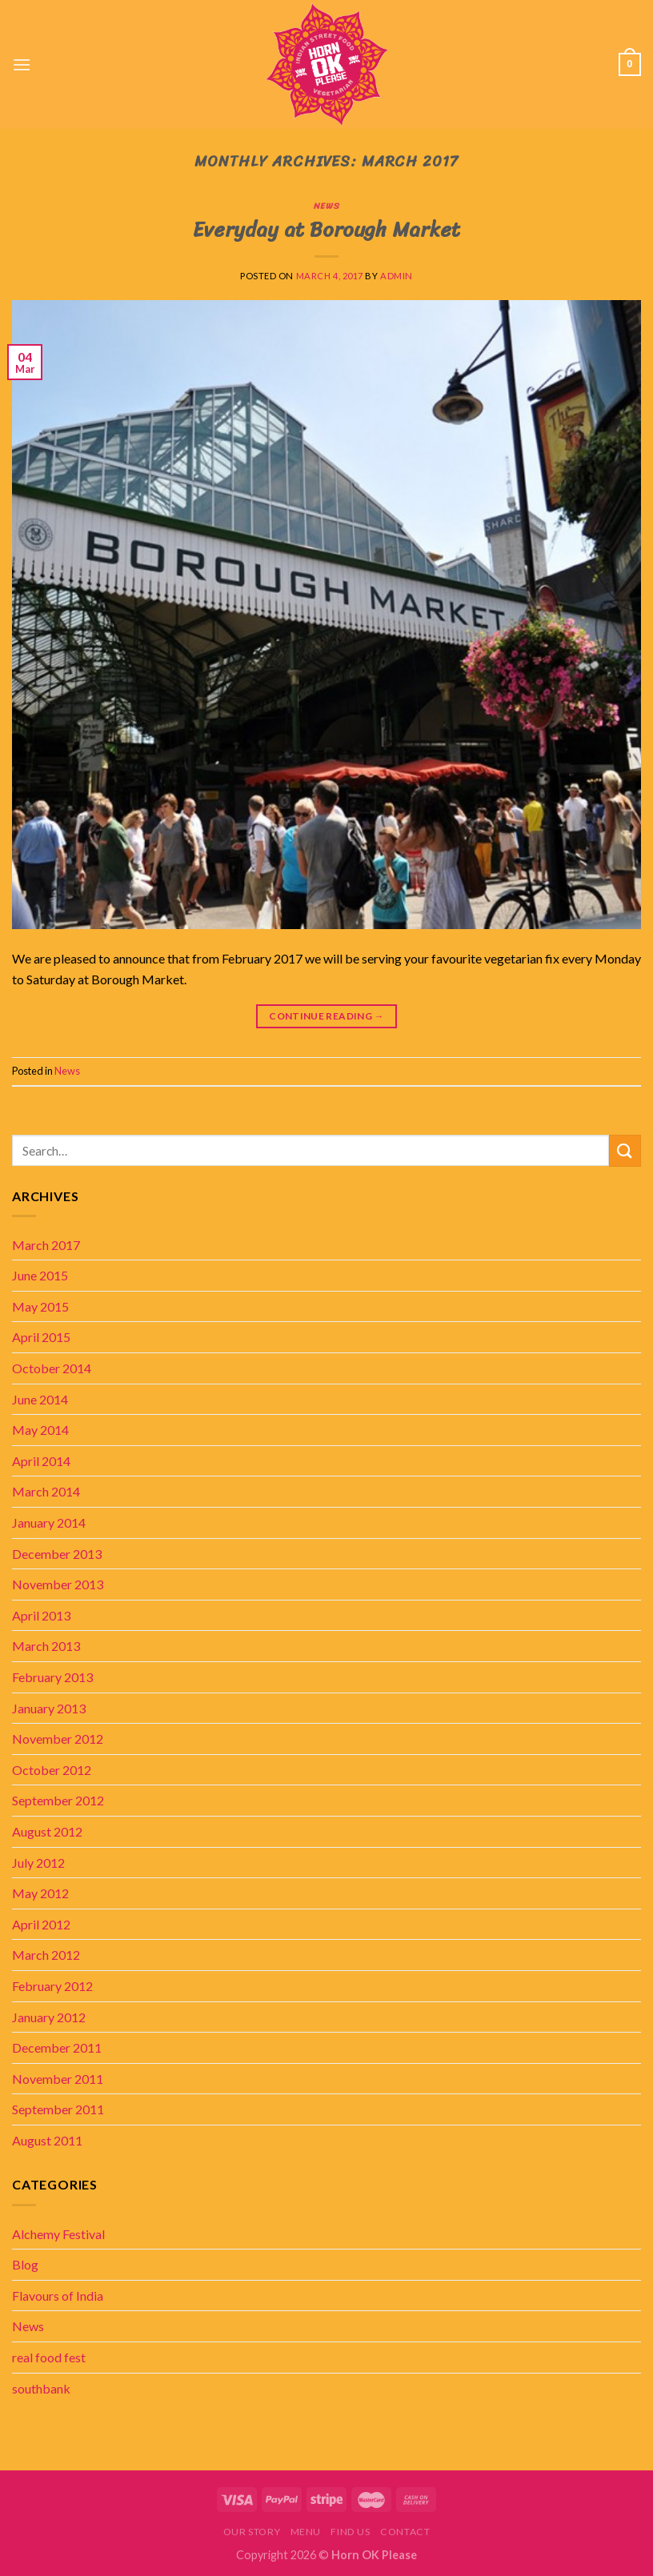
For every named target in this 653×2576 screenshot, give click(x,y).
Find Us (350, 2532)
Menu (305, 2532)
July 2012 (38, 1862)
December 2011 (57, 2047)
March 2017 (46, 1244)
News (326, 206)
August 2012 (47, 1831)
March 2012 (46, 1954)
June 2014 (40, 1399)
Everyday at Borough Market (326, 229)
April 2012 (41, 1924)
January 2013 (49, 1708)
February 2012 (52, 1985)
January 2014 (49, 1522)
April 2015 (41, 1336)
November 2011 (57, 2078)
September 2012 (58, 1800)
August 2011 (47, 2140)
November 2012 (57, 1738)
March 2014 (46, 1491)
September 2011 (58, 2109)
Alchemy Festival (58, 2233)
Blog (25, 2264)
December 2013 (57, 1553)
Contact (405, 2532)
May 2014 (40, 1429)
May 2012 (40, 1893)
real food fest (49, 2357)
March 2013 (46, 1645)
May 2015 (40, 1306)
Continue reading (326, 1016)
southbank (41, 2388)
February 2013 (52, 1677)
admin (396, 275)
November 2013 (57, 1584)
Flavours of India (57, 2295)
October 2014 (51, 1368)
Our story (252, 2532)
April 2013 (41, 1615)
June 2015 (40, 1275)
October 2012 (51, 1769)
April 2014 (41, 1460)
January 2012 (49, 2017)
